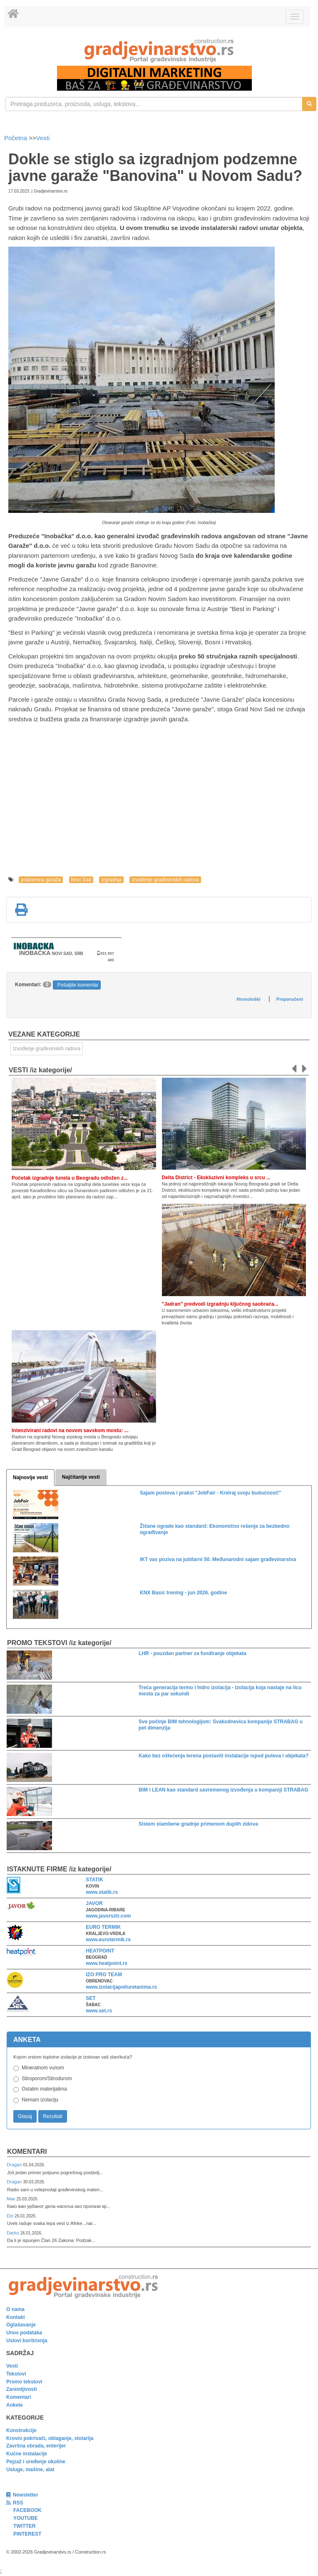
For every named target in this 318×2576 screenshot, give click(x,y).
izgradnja (111, 880)
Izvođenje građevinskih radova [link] (46, 1049)
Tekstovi (16, 2374)
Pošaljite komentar (78, 985)
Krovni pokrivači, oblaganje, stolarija (49, 2438)
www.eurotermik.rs (108, 1940)
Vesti (43, 137)
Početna (16, 137)
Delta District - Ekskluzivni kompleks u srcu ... (216, 1177)
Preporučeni (289, 999)
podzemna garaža (41, 880)
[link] (159, 50)
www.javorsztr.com (108, 1916)
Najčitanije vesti (81, 1477)
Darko (13, 2232)
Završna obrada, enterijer (36, 2446)
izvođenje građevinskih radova (165, 880)
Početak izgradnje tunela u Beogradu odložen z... (70, 1178)
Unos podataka (24, 2333)
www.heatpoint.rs (106, 1963)
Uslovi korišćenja (26, 2340)
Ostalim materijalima (44, 2089)
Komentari (27, 2151)
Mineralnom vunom (43, 2068)
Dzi (11, 2215)
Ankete (14, 2405)
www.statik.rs (102, 1892)
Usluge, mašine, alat (30, 2469)
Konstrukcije (21, 2430)
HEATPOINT (100, 1951)
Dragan (15, 2164)
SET (90, 1998)
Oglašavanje (21, 2325)
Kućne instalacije (26, 2454)
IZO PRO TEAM (104, 1974)
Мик (11, 2198)
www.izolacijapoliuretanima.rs (121, 1987)
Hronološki (248, 999)
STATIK (94, 1880)
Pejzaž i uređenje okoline (35, 2462)
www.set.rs (99, 2011)
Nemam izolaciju (40, 2100)
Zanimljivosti (21, 2389)
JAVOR (94, 1903)
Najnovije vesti (30, 1477)
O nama (15, 2309)
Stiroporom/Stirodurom (47, 2078)
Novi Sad (81, 880)
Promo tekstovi (24, 2382)
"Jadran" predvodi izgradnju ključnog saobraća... (220, 1304)
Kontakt (15, 2317)
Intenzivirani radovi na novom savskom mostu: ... (70, 1430)
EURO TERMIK (103, 1927)
